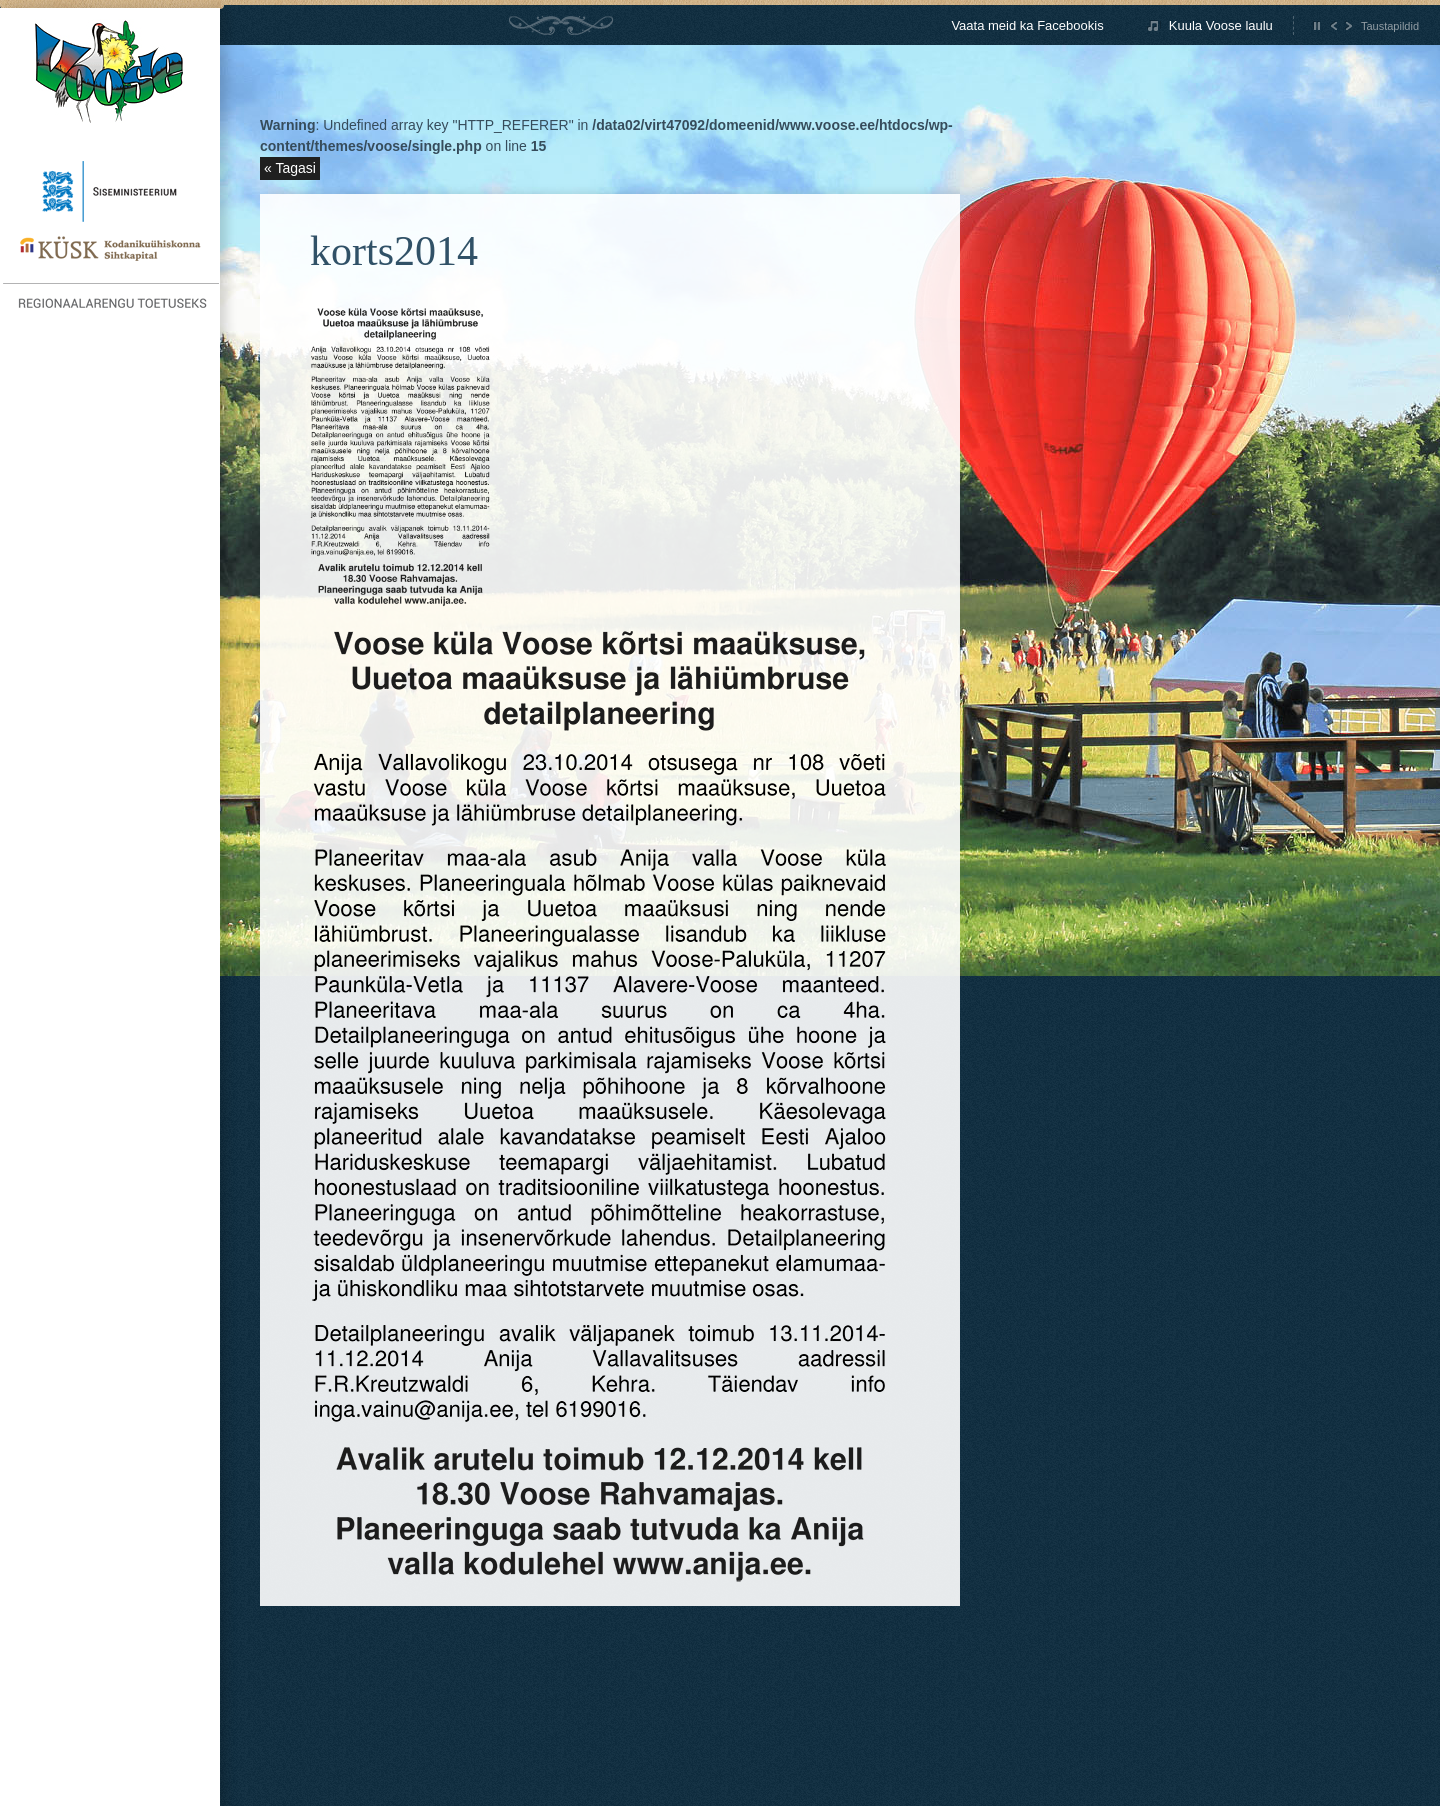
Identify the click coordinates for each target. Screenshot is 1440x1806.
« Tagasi (290, 168)
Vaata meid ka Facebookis (1027, 25)
